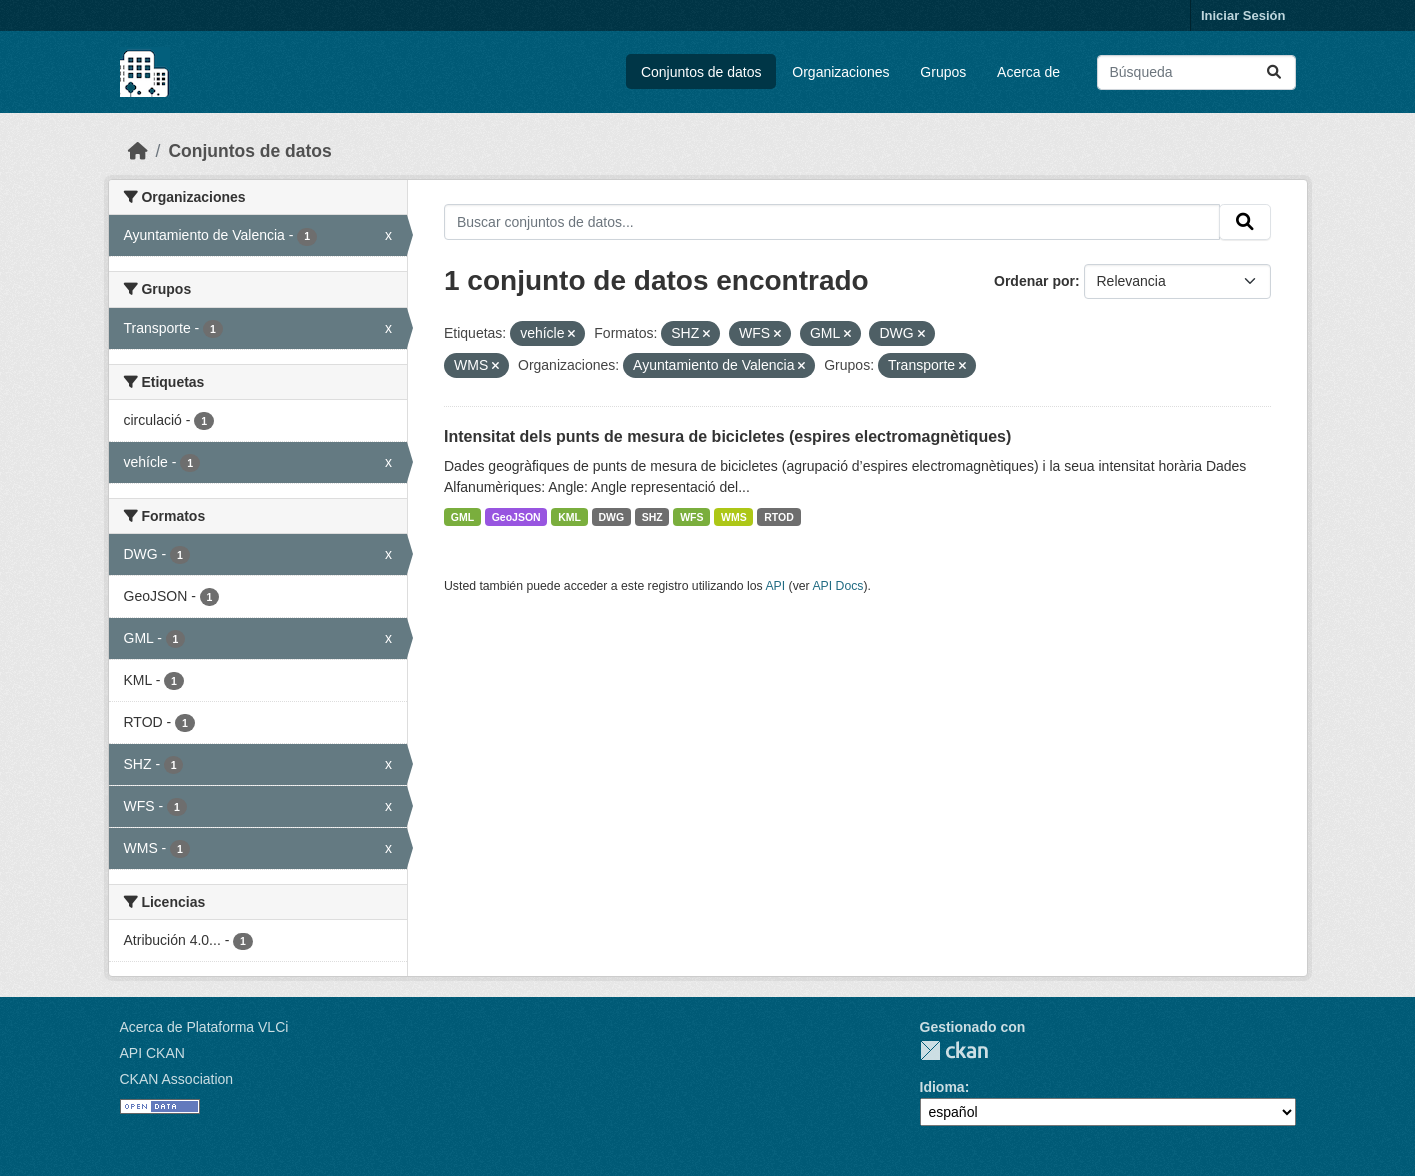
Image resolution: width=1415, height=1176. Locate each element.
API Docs (837, 586)
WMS (734, 517)
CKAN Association (177, 1079)
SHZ (652, 517)
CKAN (954, 1050)
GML (462, 517)
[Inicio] (138, 151)
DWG (611, 517)
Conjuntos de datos (701, 72)
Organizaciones (840, 72)
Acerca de (1028, 72)
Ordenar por (1034, 281)
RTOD (779, 517)
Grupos (943, 72)
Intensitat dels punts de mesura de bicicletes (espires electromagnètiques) (727, 436)
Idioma (942, 1087)
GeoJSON (516, 517)
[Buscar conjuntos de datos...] (1196, 72)
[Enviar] (1274, 72)
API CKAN (152, 1053)
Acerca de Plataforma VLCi (204, 1027)
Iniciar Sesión (1243, 15)
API (775, 586)
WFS (691, 517)
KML (569, 517)
